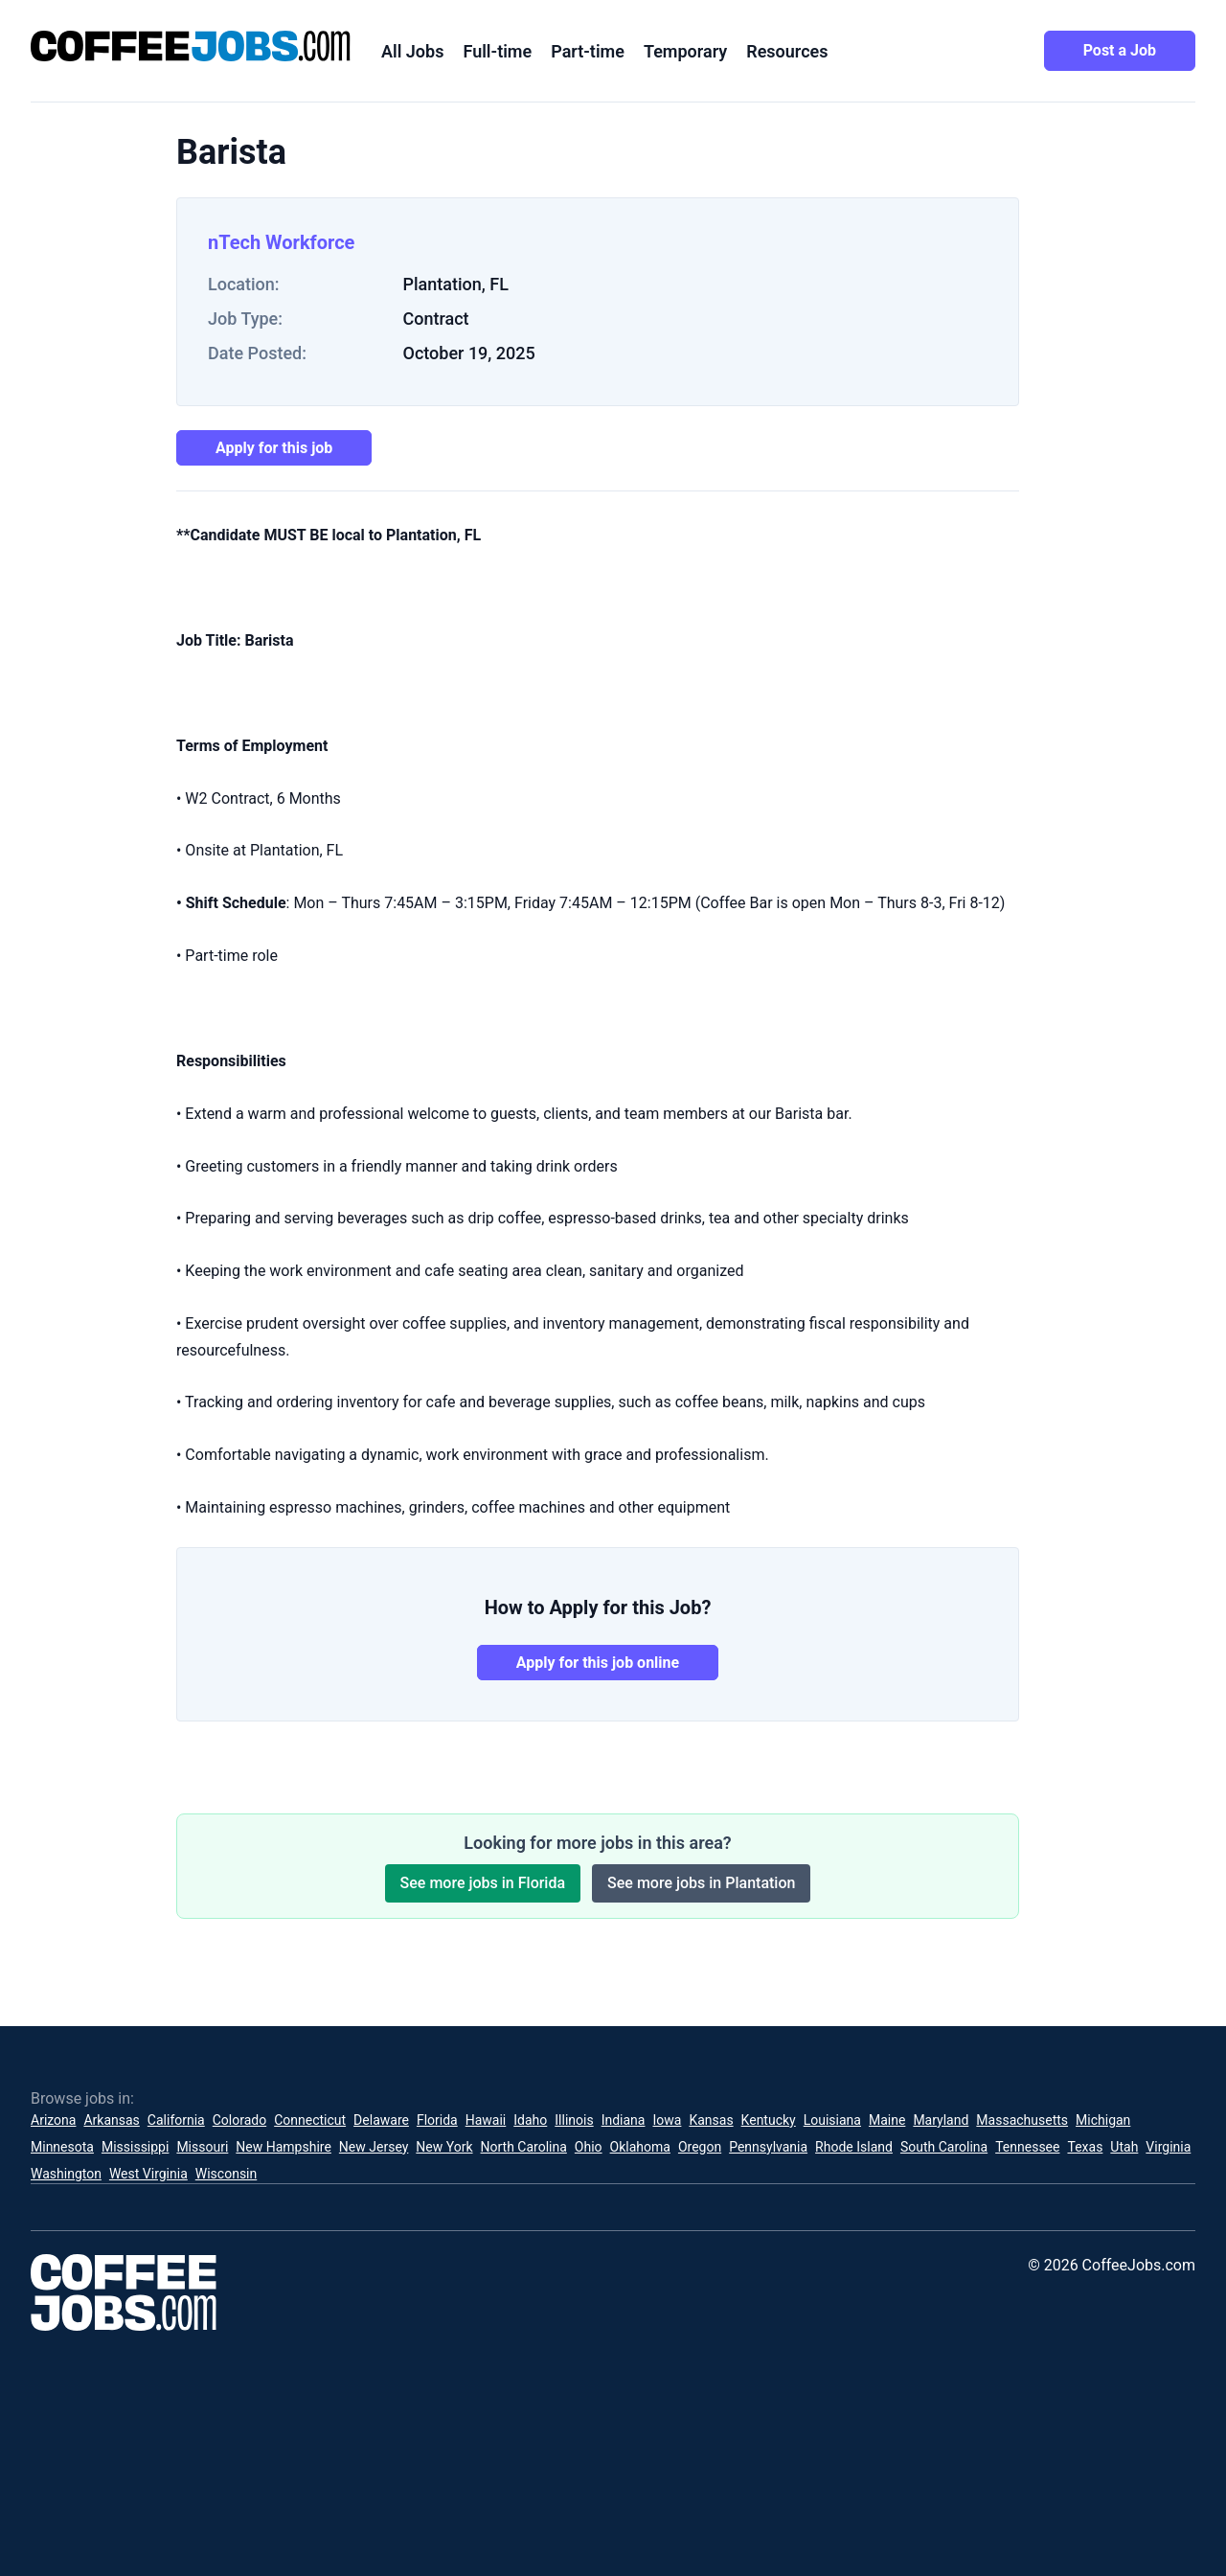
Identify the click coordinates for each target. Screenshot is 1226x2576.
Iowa (666, 2120)
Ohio (588, 2146)
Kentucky (768, 2120)
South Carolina (944, 2146)
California (176, 2120)
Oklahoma (640, 2146)
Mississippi (135, 2146)
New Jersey (373, 2146)
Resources (787, 51)
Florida (437, 2120)
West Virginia (148, 2173)
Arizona (53, 2120)
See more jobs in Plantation (701, 1883)
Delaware (381, 2120)
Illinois (574, 2120)
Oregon (699, 2146)
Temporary (685, 51)
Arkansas (111, 2120)
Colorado (239, 2120)
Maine (887, 2120)
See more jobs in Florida (482, 1883)
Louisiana (832, 2120)
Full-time (497, 51)
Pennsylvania (768, 2146)
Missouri (202, 2146)
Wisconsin (226, 2173)
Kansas (711, 2120)
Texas (1084, 2146)
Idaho (530, 2120)
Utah (1124, 2146)
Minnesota (62, 2146)
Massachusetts (1022, 2120)
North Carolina (524, 2146)
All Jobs (412, 51)
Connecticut (310, 2120)
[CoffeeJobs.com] (191, 46)
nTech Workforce (281, 242)
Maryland (940, 2120)
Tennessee (1027, 2146)
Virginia (1168, 2146)
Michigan (1103, 2120)
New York (444, 2146)
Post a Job (1119, 50)
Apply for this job (274, 448)
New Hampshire (283, 2146)
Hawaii (486, 2120)
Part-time (587, 51)
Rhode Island (854, 2146)
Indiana (624, 2120)
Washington (66, 2173)
